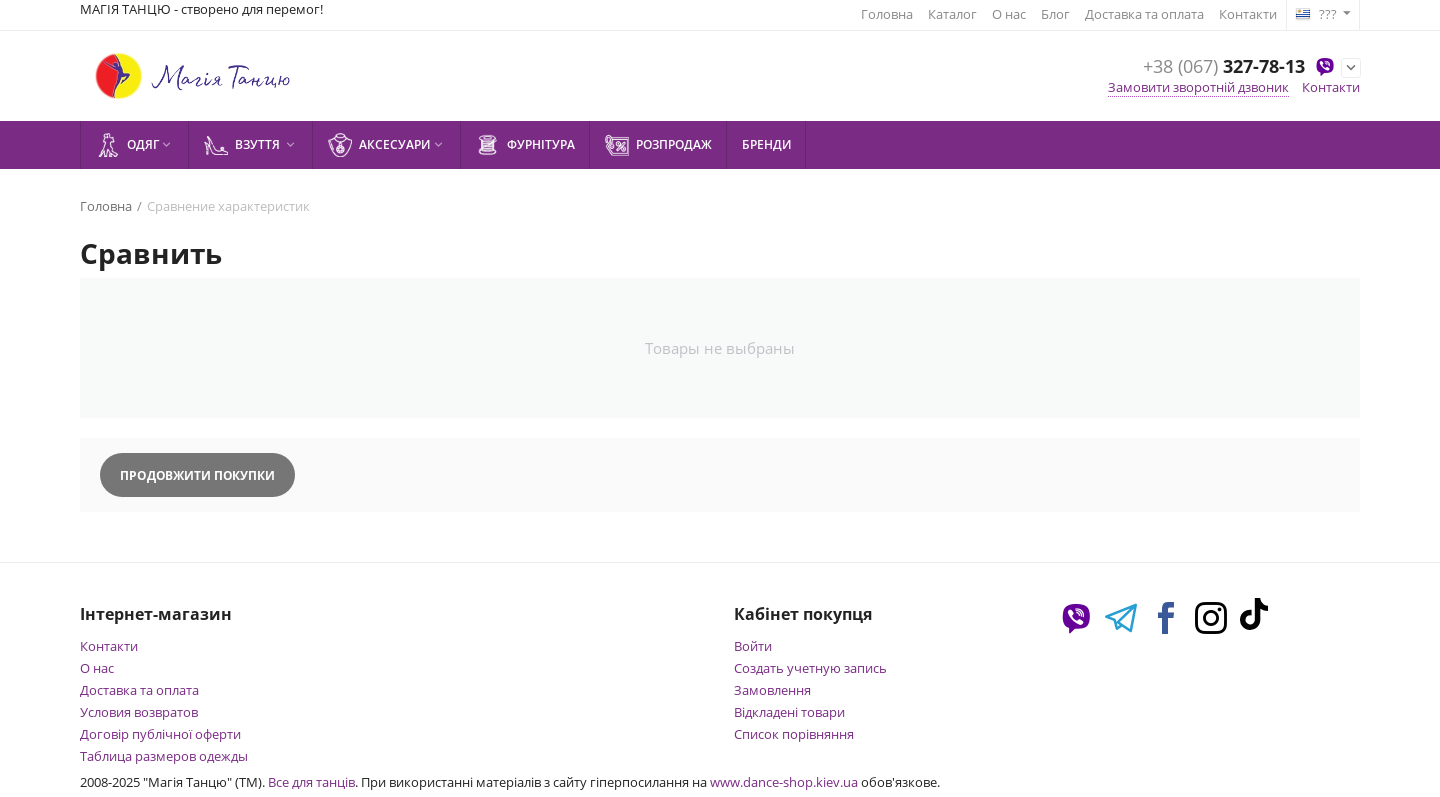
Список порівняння (794, 734)
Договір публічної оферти (160, 734)
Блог (1055, 14)
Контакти (1248, 14)
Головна (887, 14)
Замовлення (772, 690)
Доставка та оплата (1144, 14)
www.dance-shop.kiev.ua (784, 782)
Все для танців (311, 782)
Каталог (952, 14)
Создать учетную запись (810, 668)
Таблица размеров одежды (164, 756)
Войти (753, 646)
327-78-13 (1224, 67)
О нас (1009, 14)
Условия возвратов (139, 712)
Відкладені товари (789, 712)
